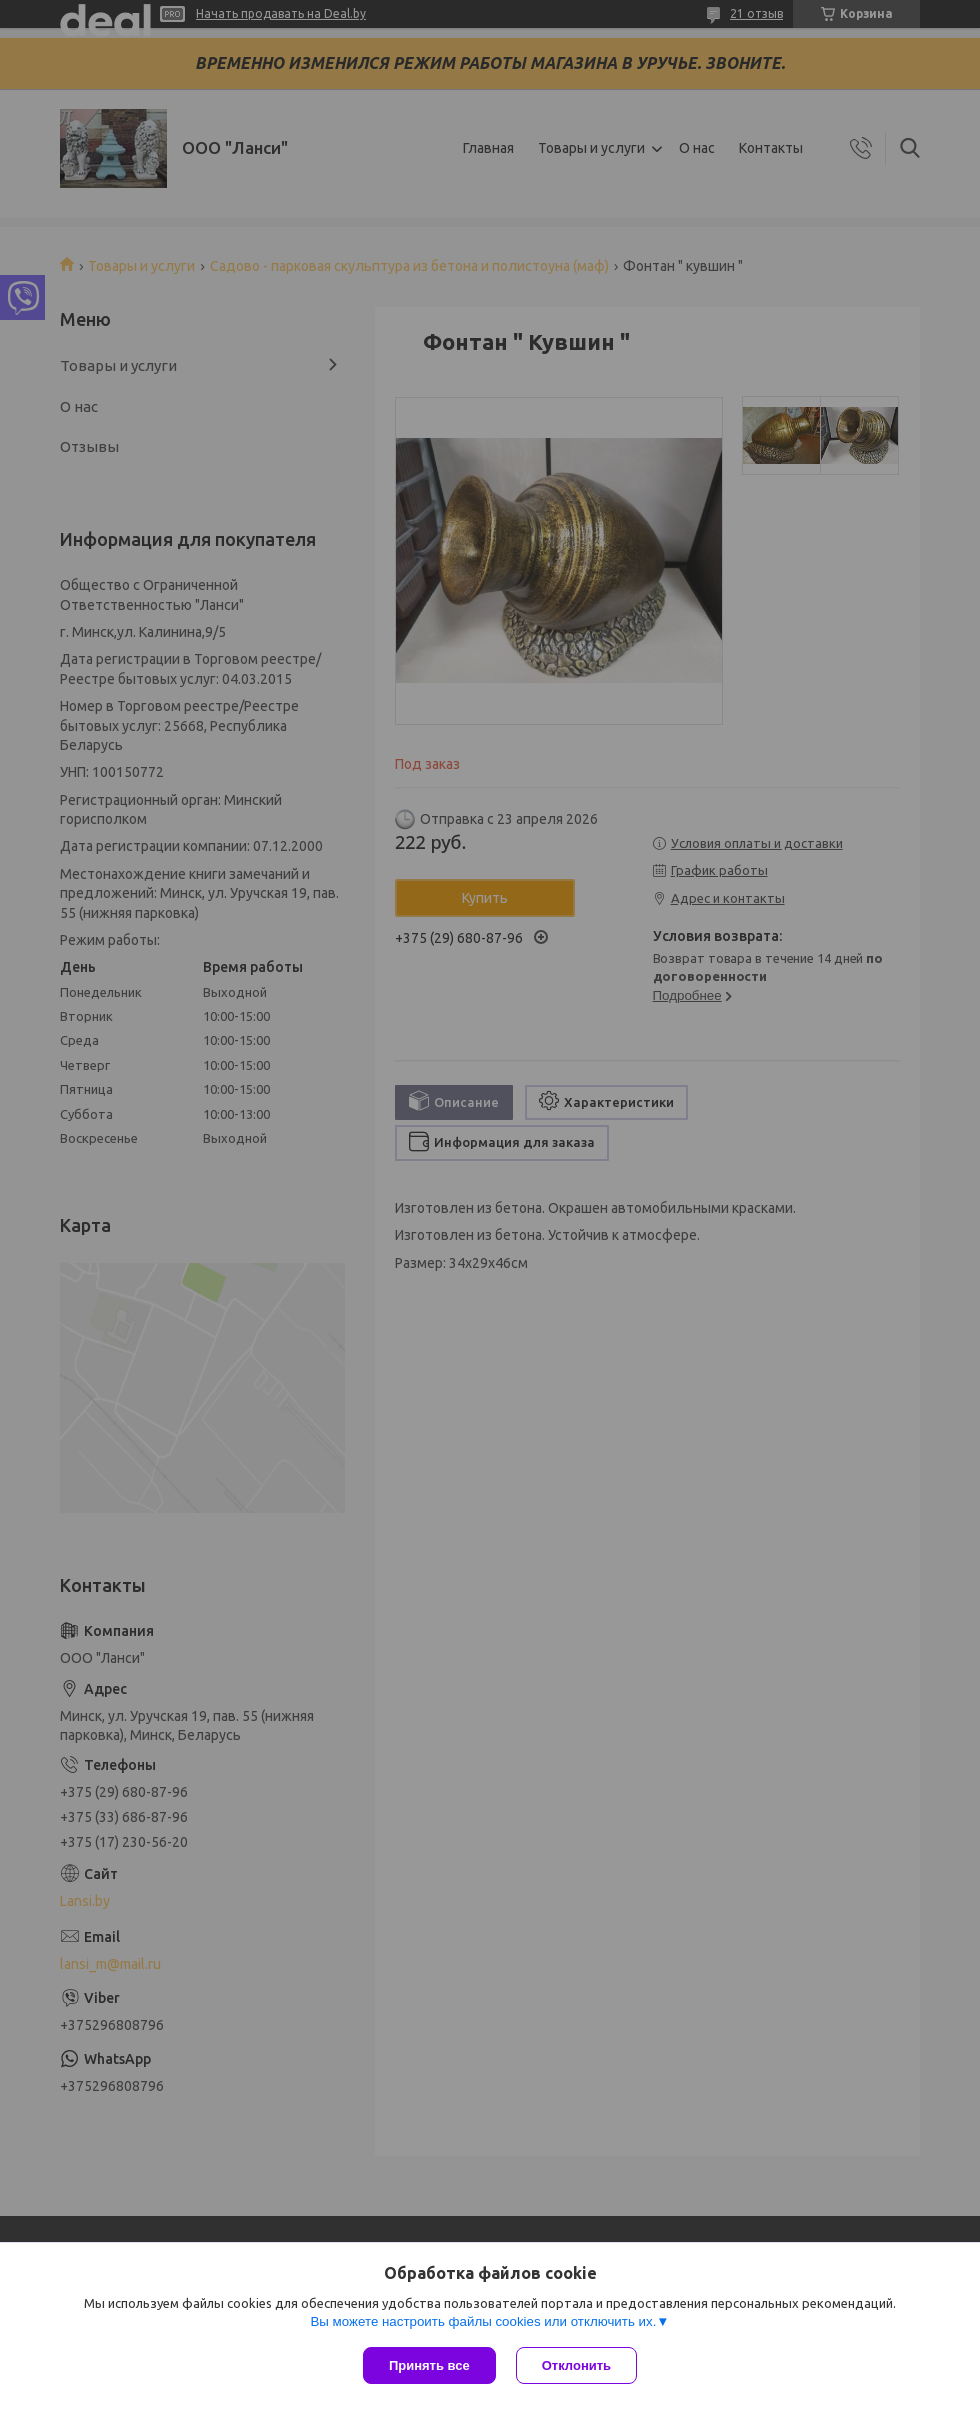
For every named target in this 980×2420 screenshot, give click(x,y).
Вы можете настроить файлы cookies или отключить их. (483, 2321)
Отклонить (576, 2365)
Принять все (429, 2365)
